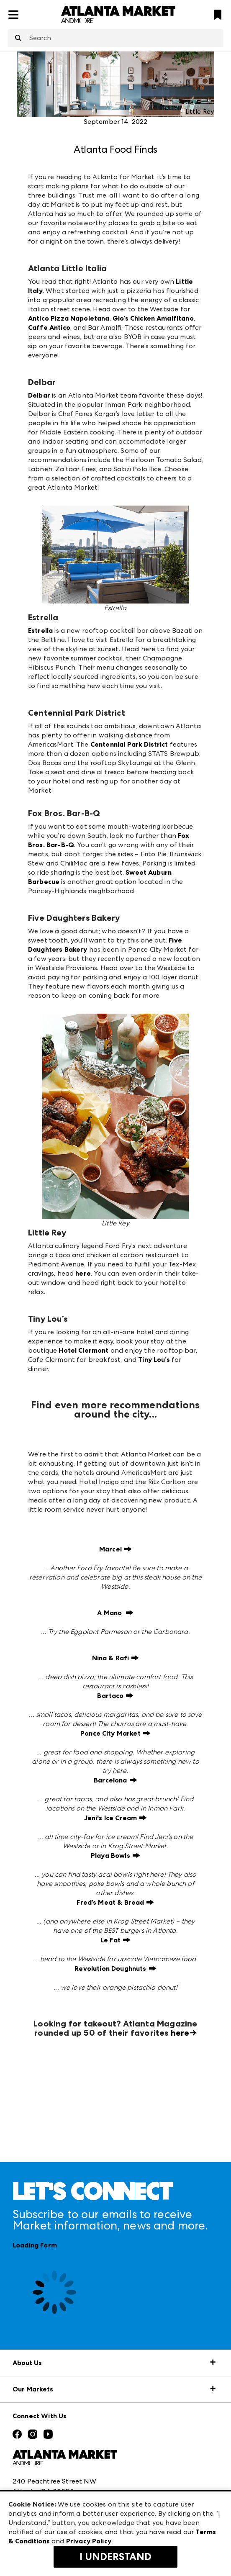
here (83, 1273)
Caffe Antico (49, 327)
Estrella (40, 630)
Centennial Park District (129, 744)
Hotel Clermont (83, 1350)
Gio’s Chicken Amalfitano (153, 318)
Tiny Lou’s (154, 1360)
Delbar (39, 395)
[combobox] (115, 38)
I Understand (115, 2556)
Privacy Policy (88, 2541)
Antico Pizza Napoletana (69, 318)
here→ (184, 2033)
